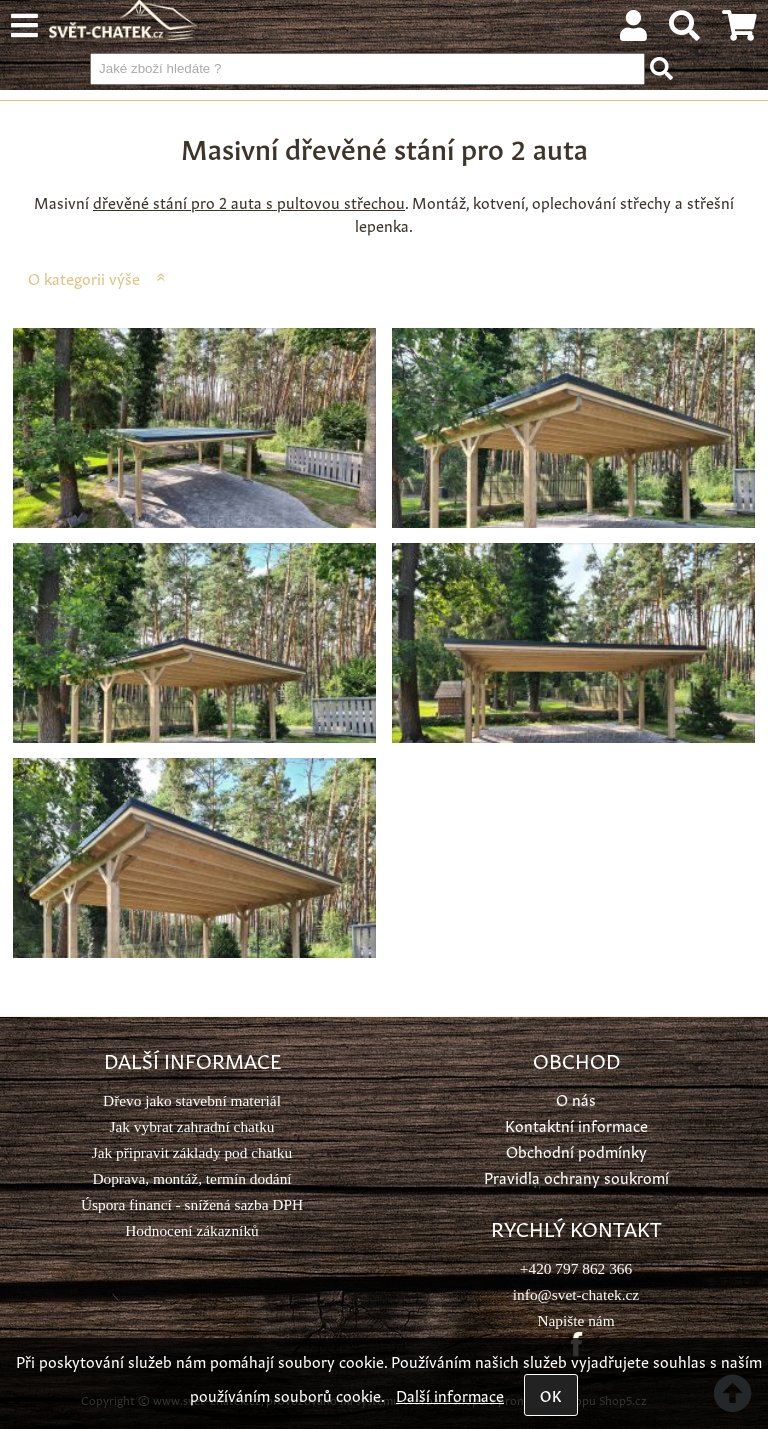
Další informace (450, 1394)
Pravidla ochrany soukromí (576, 1176)
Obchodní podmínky (576, 1150)
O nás (576, 1098)
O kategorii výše (84, 277)
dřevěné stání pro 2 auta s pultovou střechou (249, 201)
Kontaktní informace (576, 1124)
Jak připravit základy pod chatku (192, 1152)
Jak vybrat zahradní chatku (191, 1126)
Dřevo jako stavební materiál (192, 1100)
